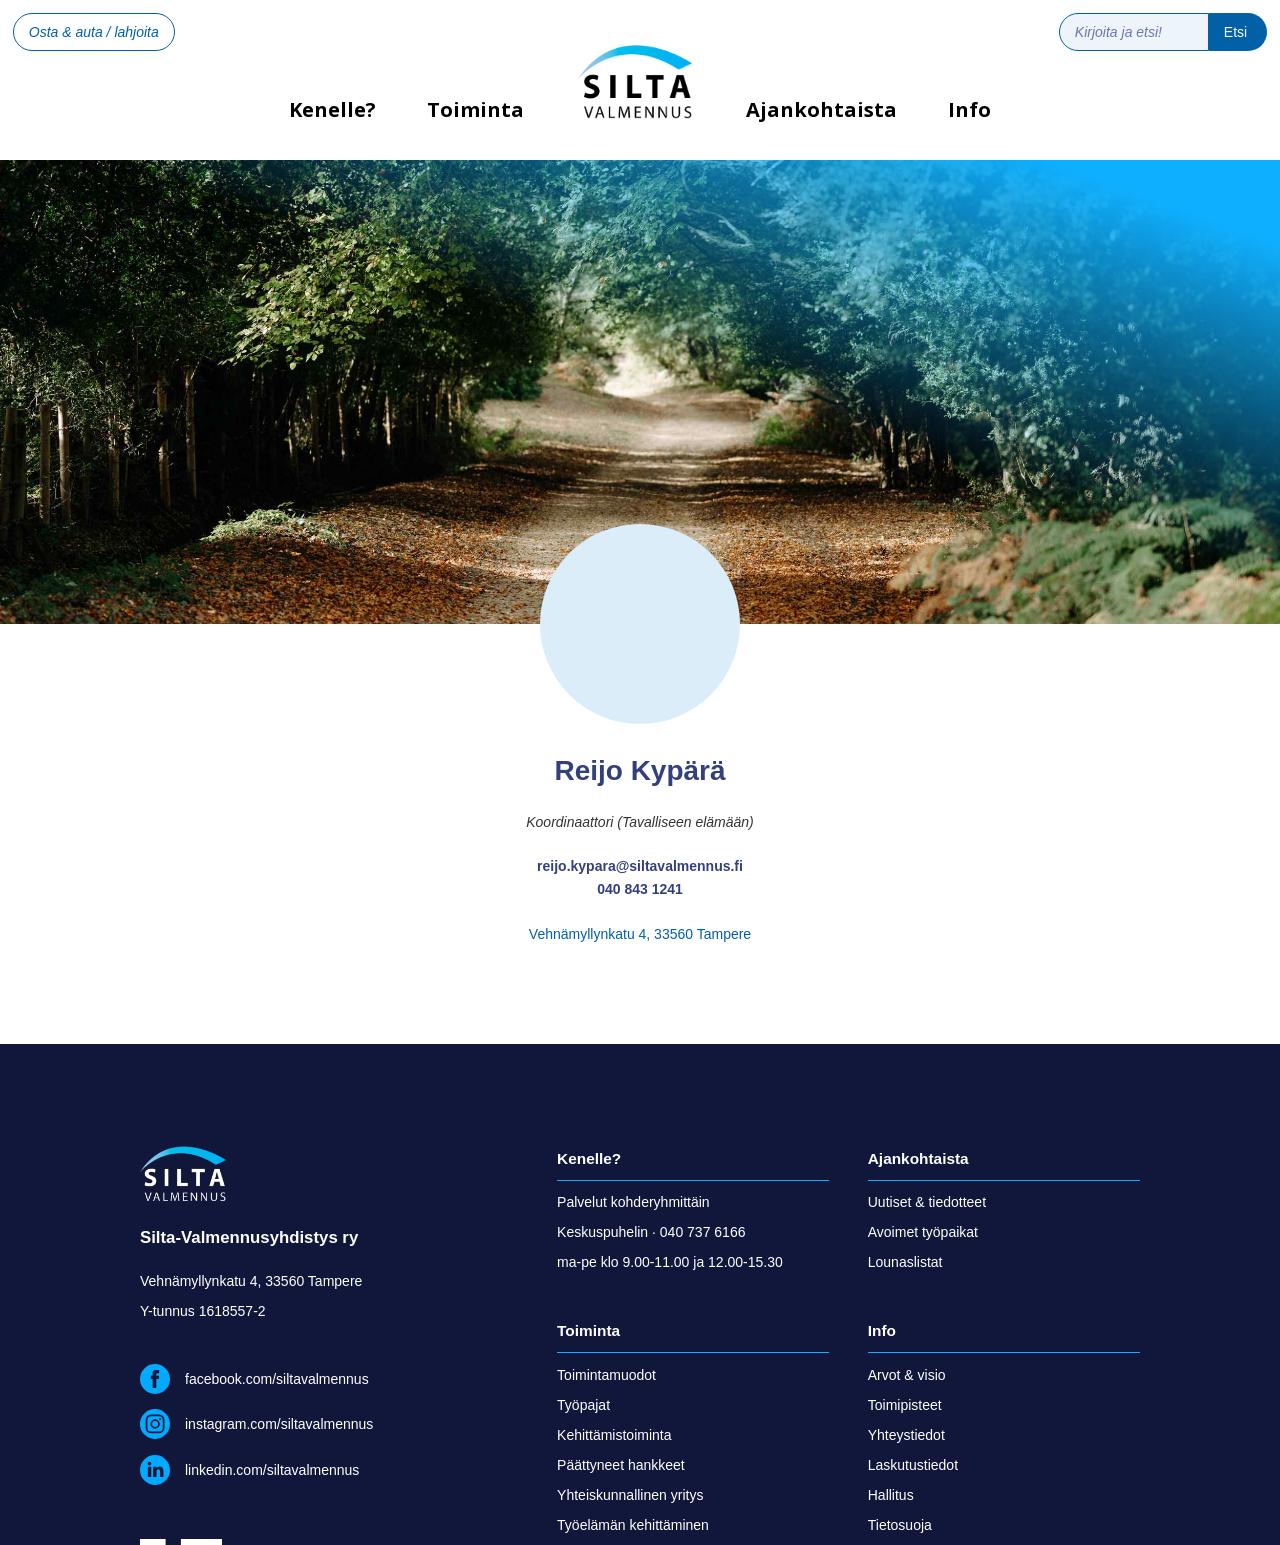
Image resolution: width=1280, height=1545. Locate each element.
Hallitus (891, 1495)
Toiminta (475, 110)
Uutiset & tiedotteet (927, 1202)
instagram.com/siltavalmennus (279, 1424)
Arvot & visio (907, 1375)
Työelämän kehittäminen (633, 1525)
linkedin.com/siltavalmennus (272, 1470)
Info (969, 110)
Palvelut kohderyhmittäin (633, 1202)
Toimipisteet (905, 1405)
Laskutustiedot (913, 1465)
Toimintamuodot (606, 1375)
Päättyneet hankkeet (621, 1465)
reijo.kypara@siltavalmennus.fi (640, 866)
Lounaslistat (905, 1262)
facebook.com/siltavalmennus (277, 1379)
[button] (476, 125)
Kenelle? (332, 116)
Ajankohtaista (821, 110)
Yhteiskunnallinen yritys (630, 1495)
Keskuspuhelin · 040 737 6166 (651, 1232)
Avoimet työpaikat (923, 1232)
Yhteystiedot (906, 1435)
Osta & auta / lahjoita (94, 32)
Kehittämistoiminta (614, 1435)
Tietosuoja (900, 1525)
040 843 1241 (640, 889)
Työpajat (583, 1405)
